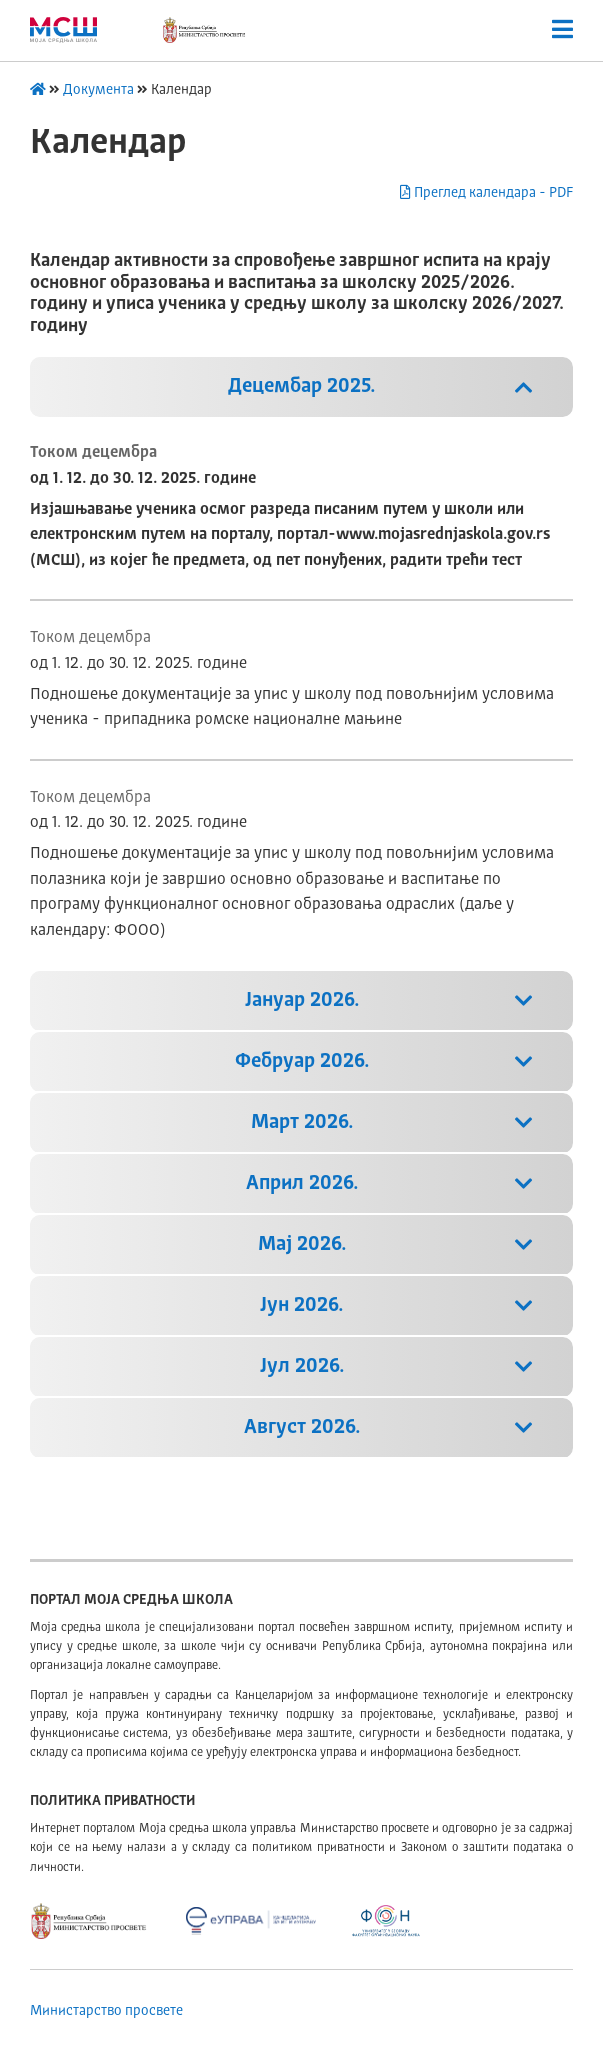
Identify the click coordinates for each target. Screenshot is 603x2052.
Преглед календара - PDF (486, 192)
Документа (98, 90)
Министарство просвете (106, 2011)
